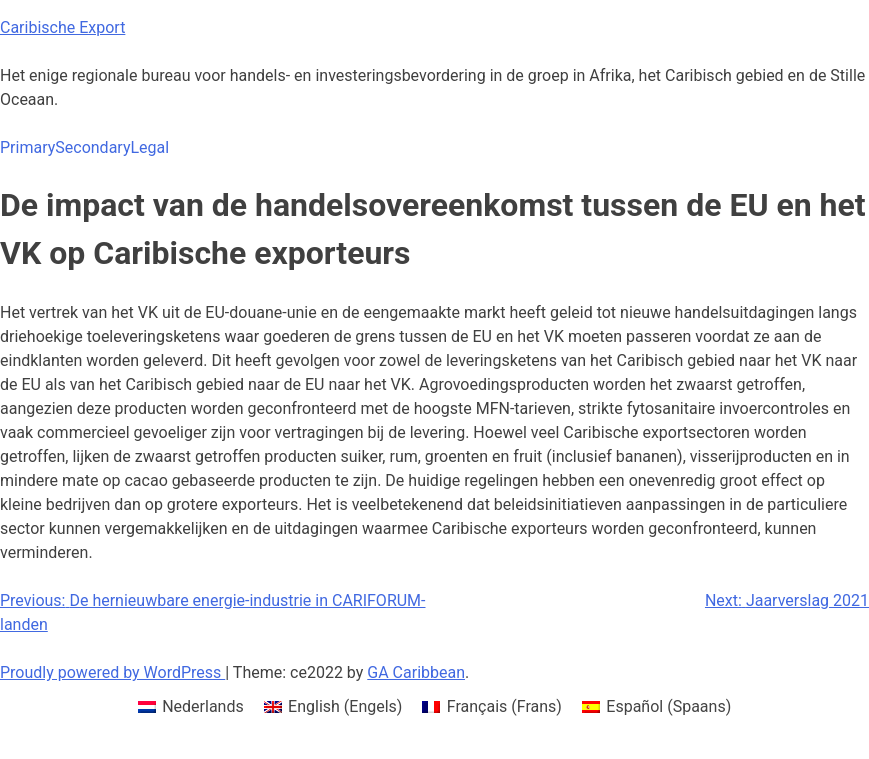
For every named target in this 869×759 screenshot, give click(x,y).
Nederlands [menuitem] (203, 706)
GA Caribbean (416, 672)
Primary (27, 147)
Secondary (92, 147)
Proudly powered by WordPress (112, 672)
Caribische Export (62, 27)
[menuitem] (191, 707)
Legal (149, 147)
